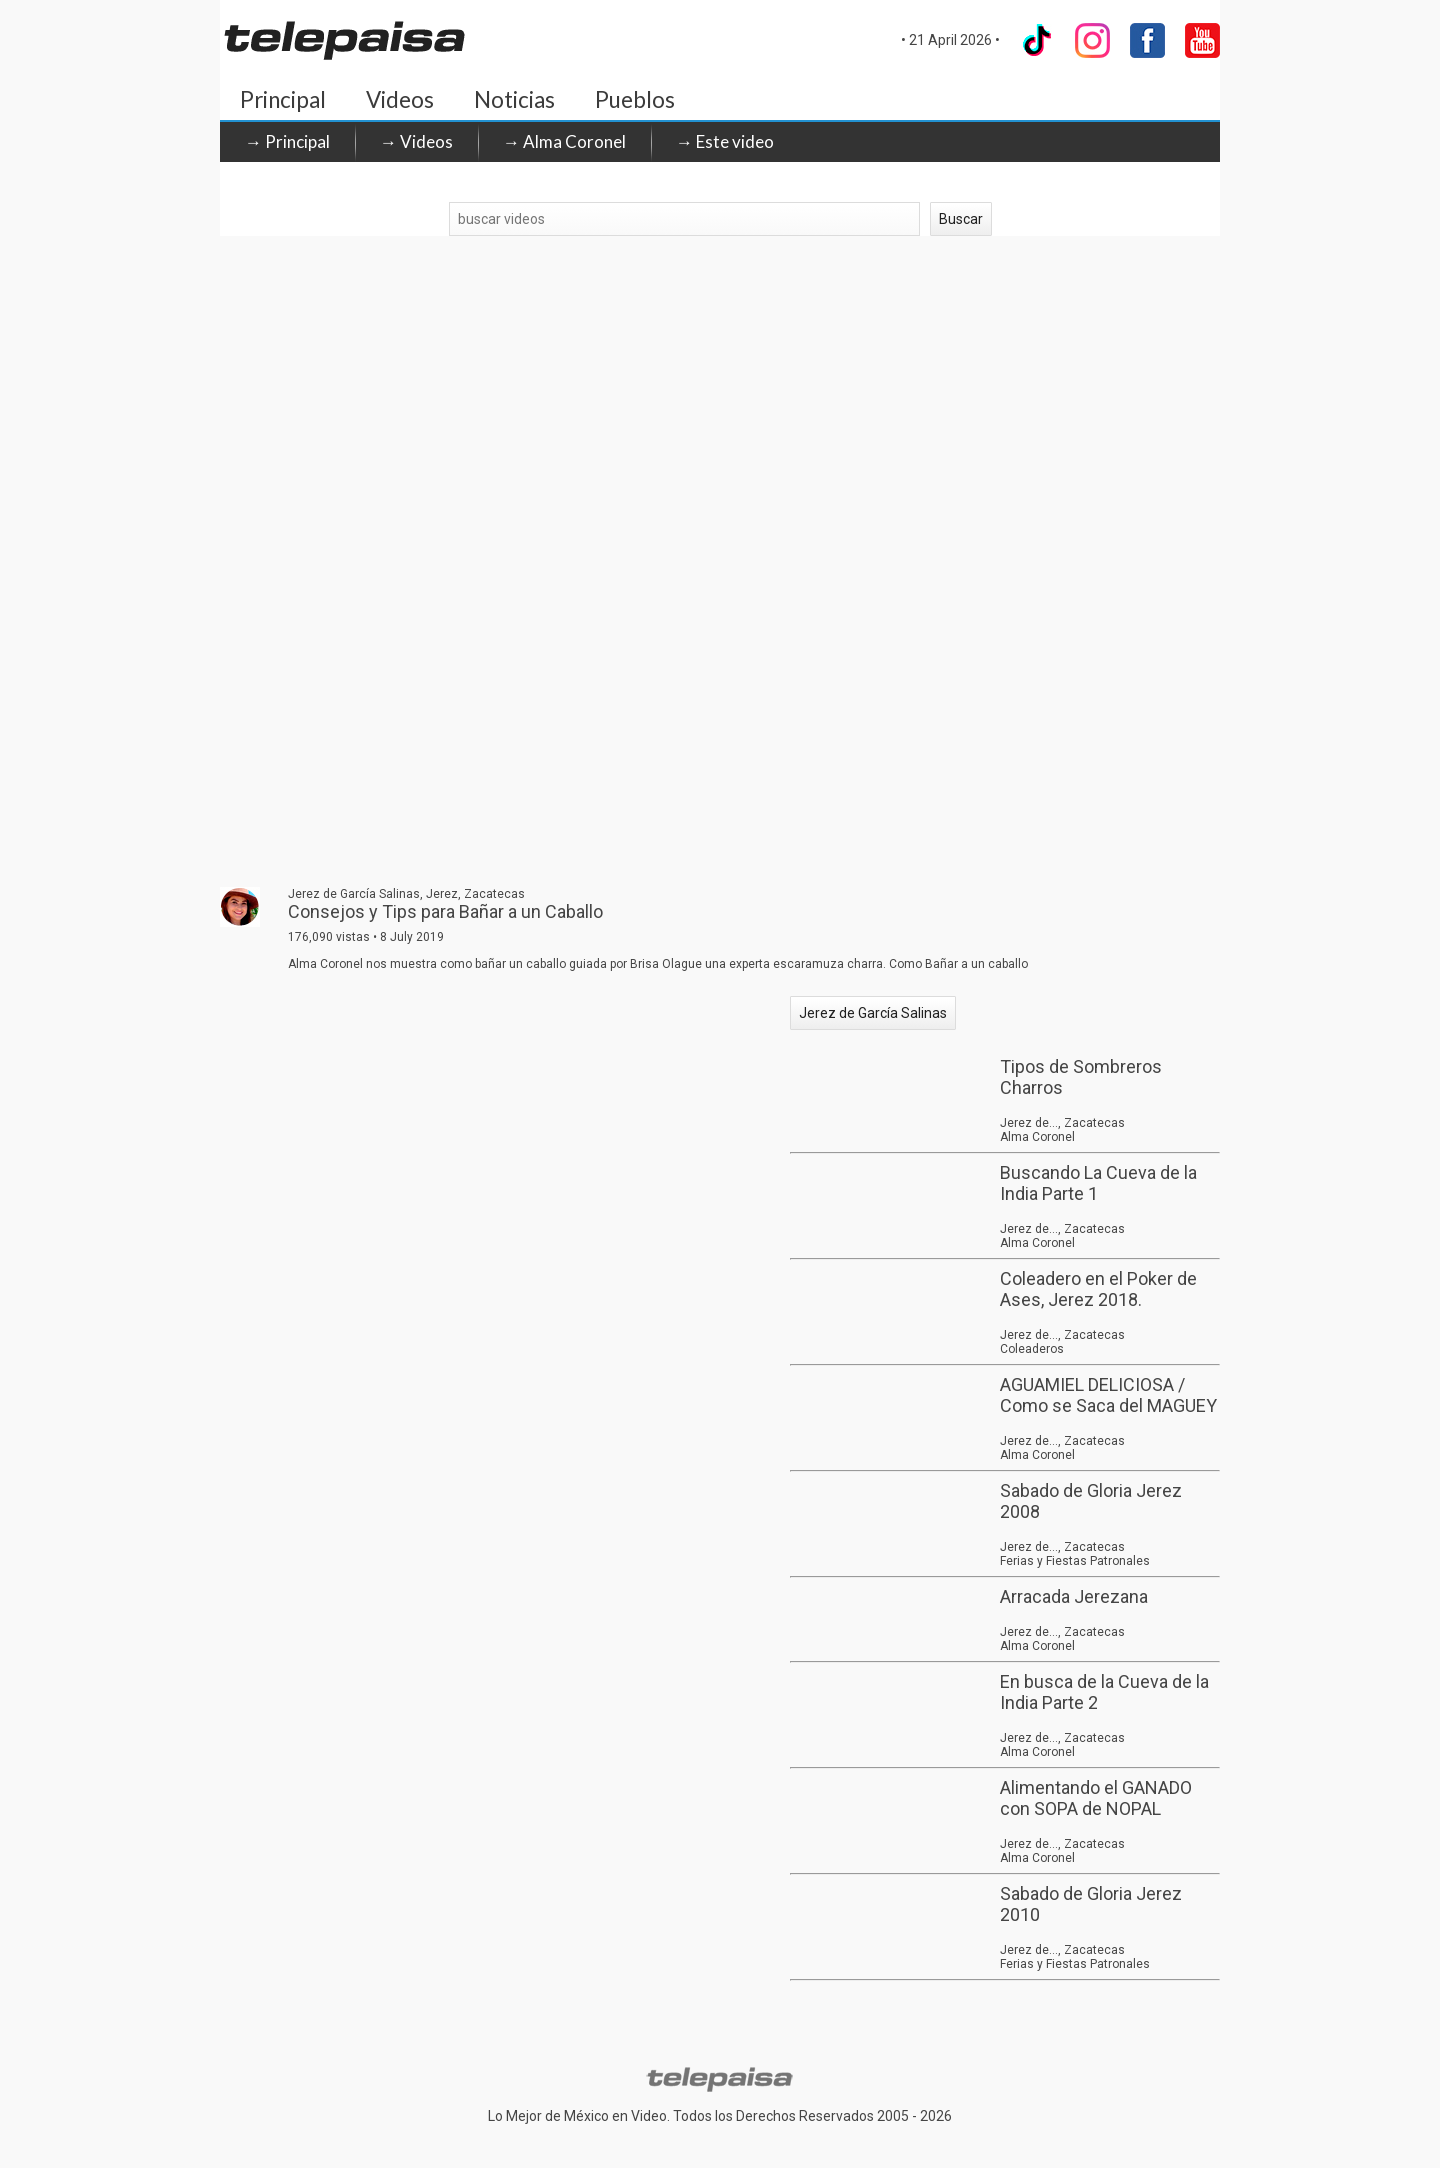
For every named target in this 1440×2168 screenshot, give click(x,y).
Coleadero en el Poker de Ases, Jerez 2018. (1098, 1289)
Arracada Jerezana (1074, 1596)
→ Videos (416, 141)
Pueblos (635, 99)
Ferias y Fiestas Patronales (1075, 1561)
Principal (283, 99)
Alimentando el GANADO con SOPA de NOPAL (1096, 1798)
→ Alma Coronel (564, 141)
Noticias (514, 99)
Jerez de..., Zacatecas (1062, 1123)
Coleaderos (1032, 1349)
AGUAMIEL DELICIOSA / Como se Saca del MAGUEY (1108, 1395)
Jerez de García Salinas (873, 1013)
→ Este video (725, 141)
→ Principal (287, 141)
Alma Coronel (1037, 1137)
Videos (400, 99)
